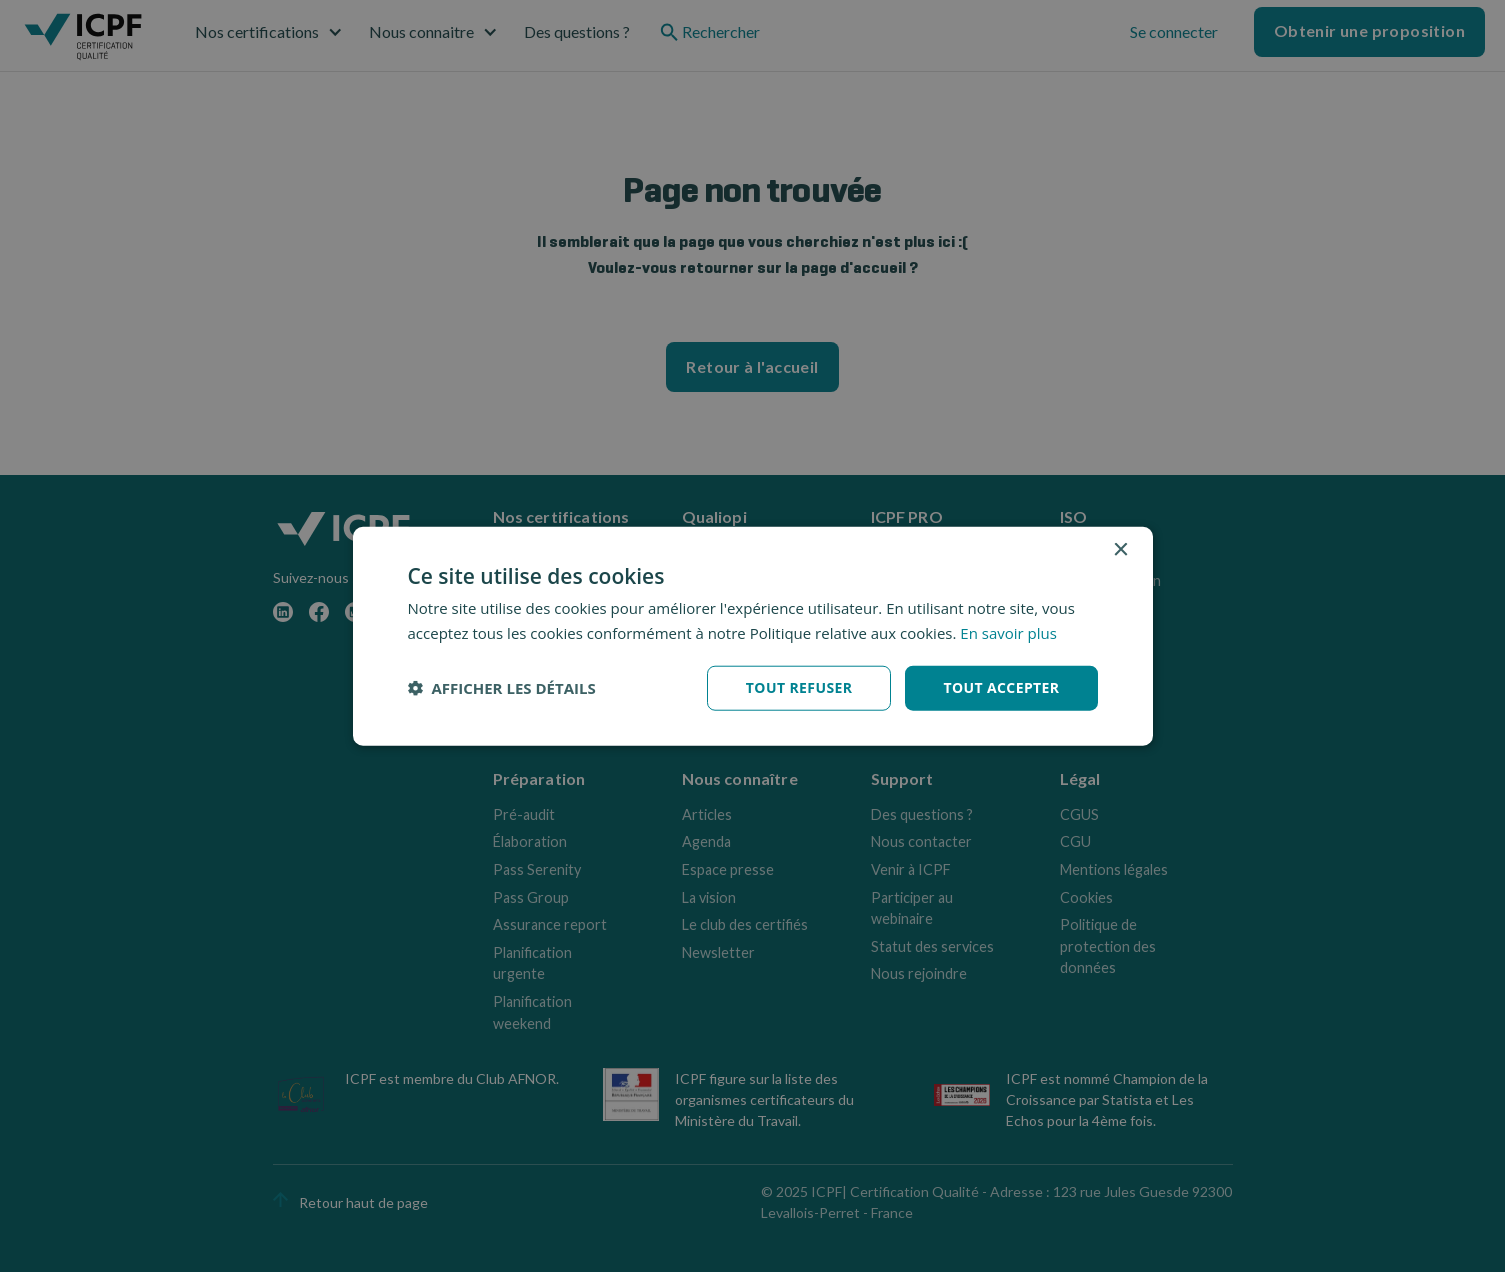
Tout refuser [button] (799, 687)
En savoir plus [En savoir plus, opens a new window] (1008, 633)
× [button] (1120, 550)
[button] (502, 688)
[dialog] (753, 636)
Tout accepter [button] (1001, 687)
